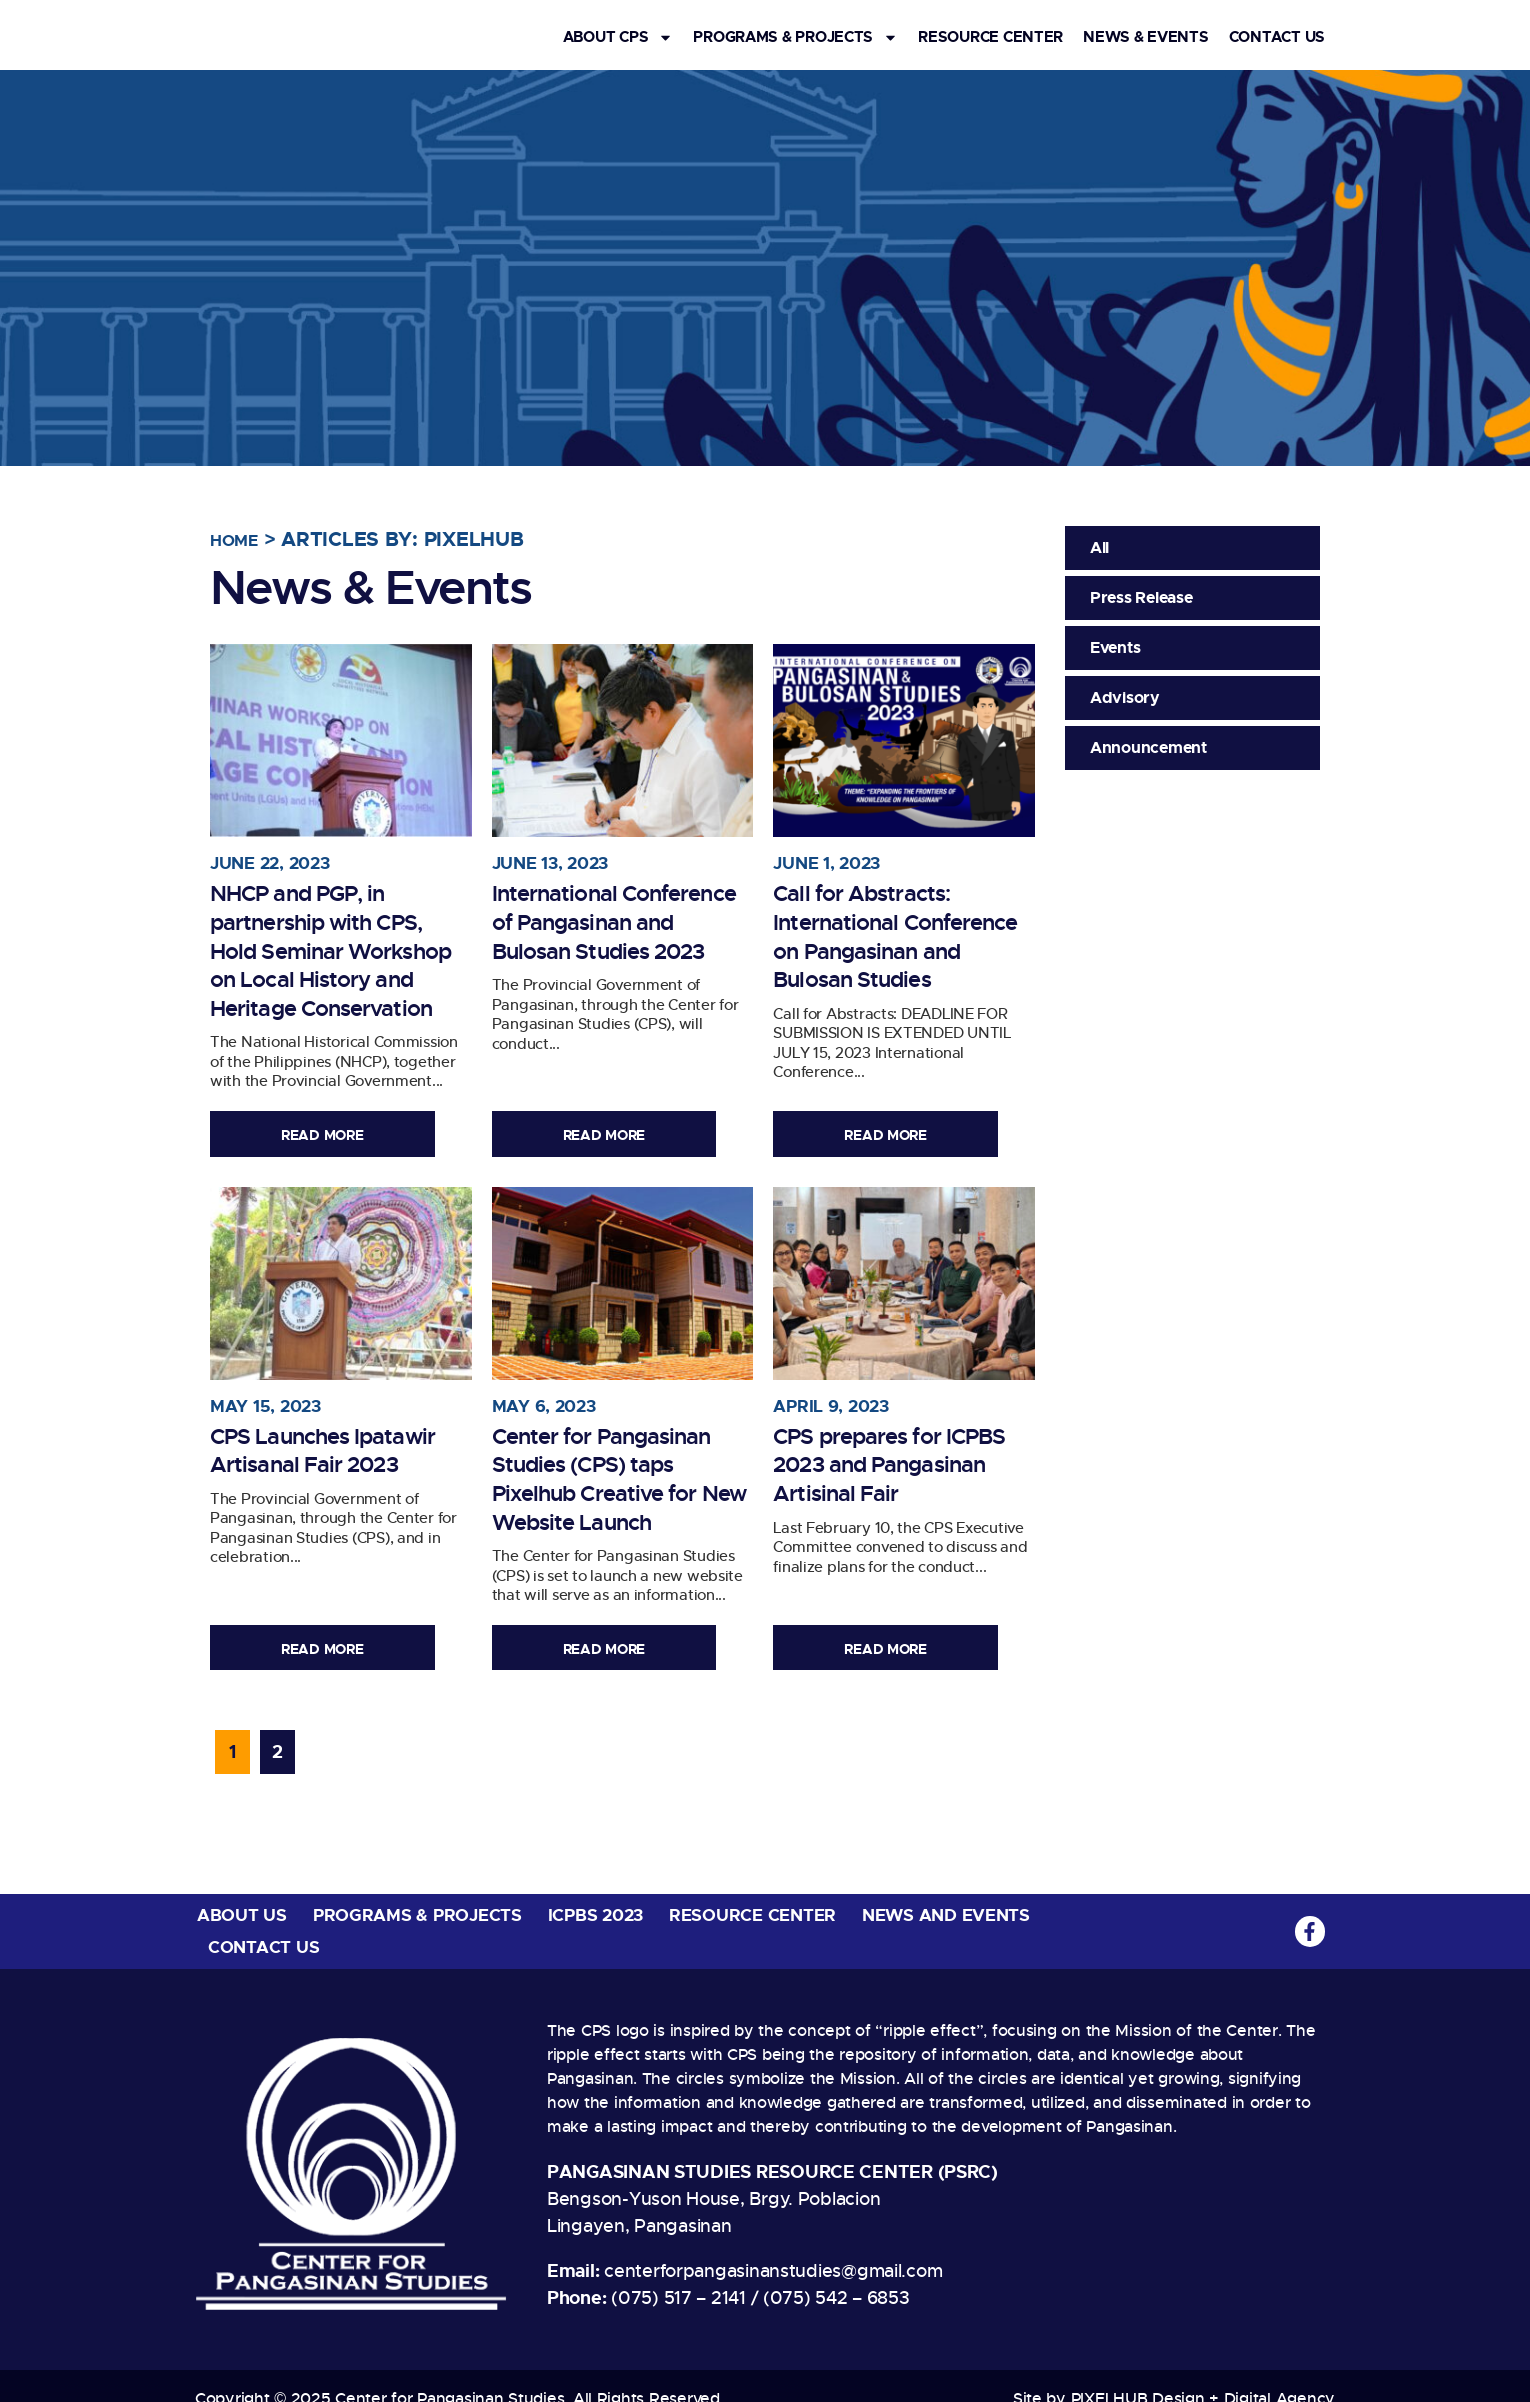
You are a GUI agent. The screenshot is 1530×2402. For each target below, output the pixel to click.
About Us (242, 1892)
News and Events (946, 1892)
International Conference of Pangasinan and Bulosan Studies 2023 (618, 907)
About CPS (618, 38)
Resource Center (990, 37)
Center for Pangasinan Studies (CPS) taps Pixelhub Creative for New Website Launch (621, 1452)
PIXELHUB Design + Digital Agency (1203, 2374)
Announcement (1148, 747)
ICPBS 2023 (595, 1892)
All (1099, 547)
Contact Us (1277, 37)
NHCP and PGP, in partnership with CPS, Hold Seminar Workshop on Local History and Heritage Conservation (335, 936)
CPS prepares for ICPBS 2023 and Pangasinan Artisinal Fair (891, 1452)
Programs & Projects (795, 38)
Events (1115, 647)
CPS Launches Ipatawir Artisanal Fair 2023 (336, 1438)
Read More (332, 1135)
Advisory (1125, 697)
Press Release (1141, 597)
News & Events (1146, 37)
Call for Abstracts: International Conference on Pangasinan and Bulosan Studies (875, 921)
